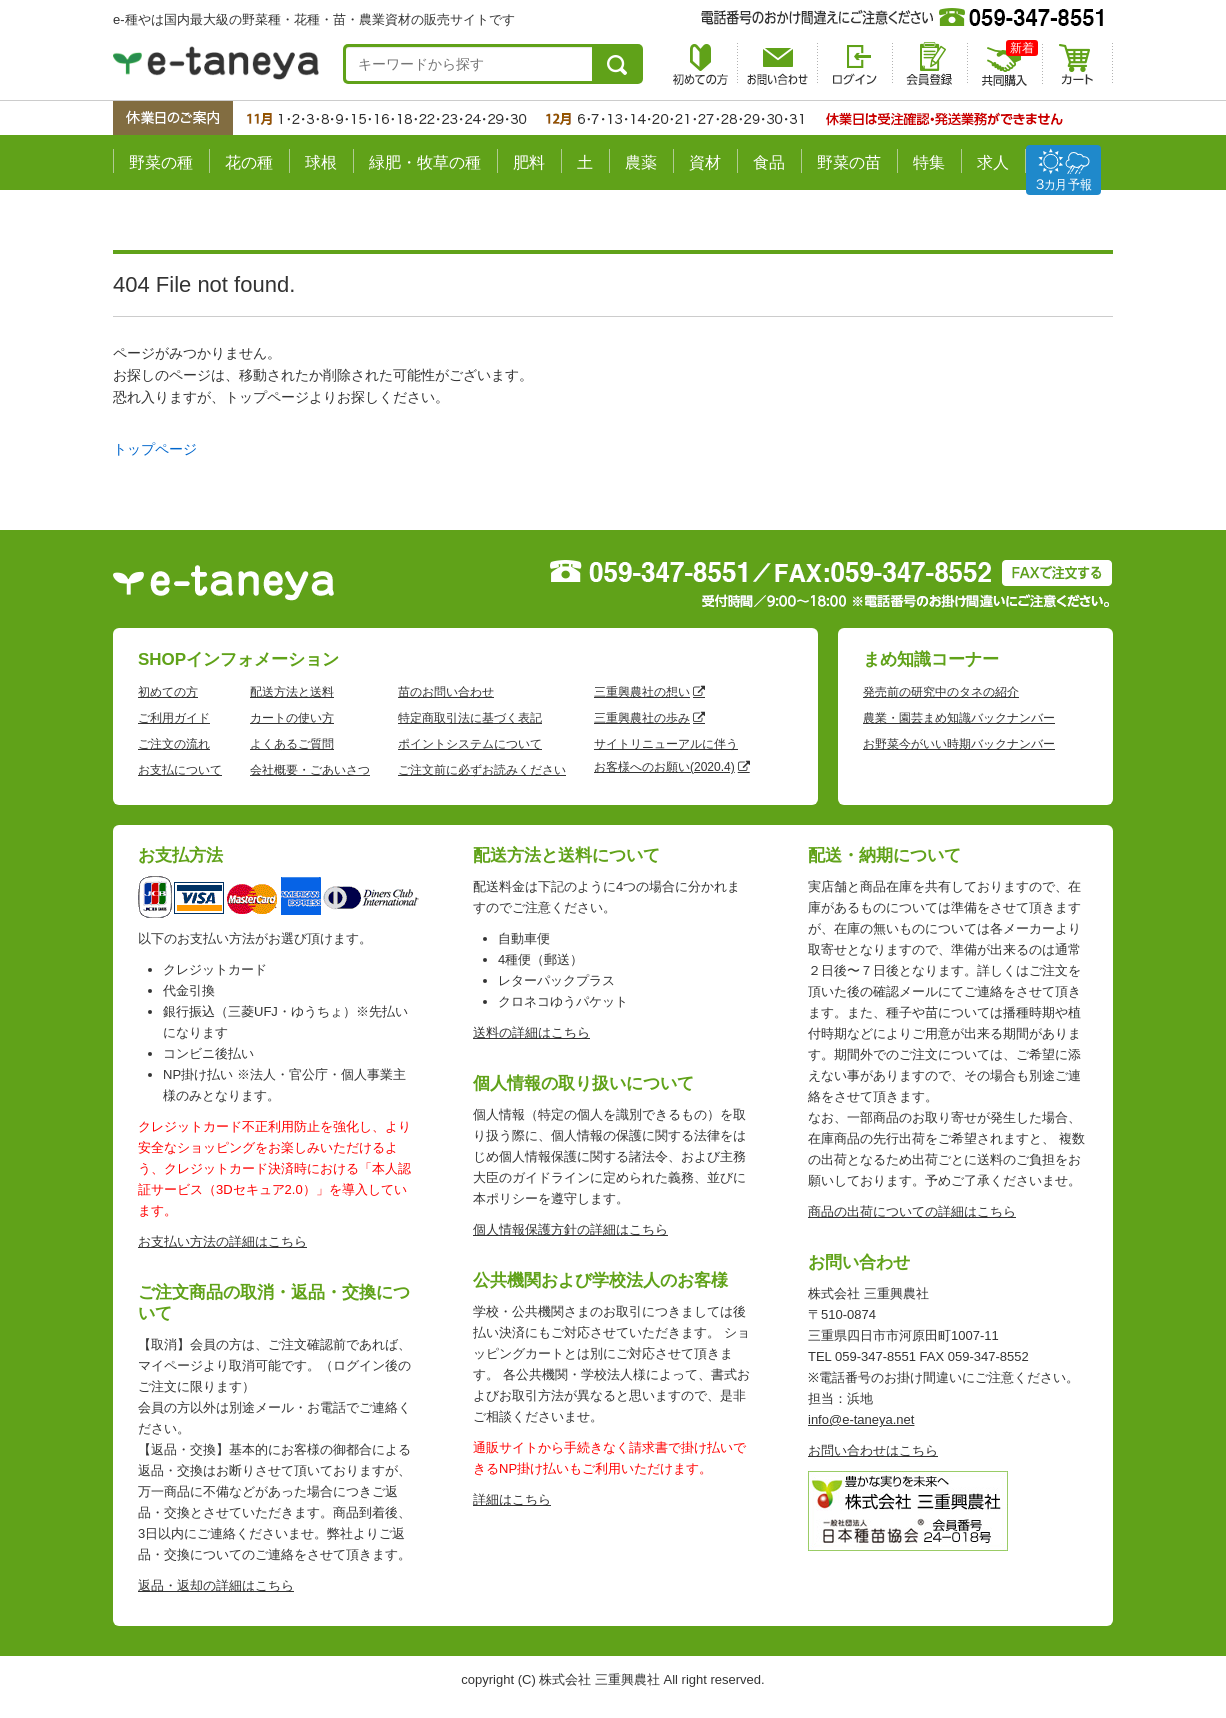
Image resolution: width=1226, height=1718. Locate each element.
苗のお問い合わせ (446, 692)
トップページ (155, 449)
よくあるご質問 (292, 744)
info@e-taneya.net (861, 1419)
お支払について (180, 770)
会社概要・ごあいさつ (310, 770)
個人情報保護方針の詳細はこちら (570, 1229)
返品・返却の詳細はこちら (216, 1585)
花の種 (249, 162)
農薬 (641, 162)
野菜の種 (161, 162)
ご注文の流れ (174, 744)
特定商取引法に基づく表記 (470, 718)
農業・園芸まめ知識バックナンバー (959, 718)
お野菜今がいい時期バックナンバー (959, 744)
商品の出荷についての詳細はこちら (912, 1211)
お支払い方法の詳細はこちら (222, 1241)
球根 (321, 162)
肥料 (529, 162)
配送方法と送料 (292, 692)
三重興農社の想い (642, 692)
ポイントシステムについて (470, 744)
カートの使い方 (292, 718)
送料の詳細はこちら (531, 1032)
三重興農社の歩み (642, 718)
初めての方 (168, 692)
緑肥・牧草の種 (425, 162)
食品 (769, 162)
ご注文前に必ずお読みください (482, 770)
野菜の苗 (849, 162)
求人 (993, 162)
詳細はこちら (512, 1499)
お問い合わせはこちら (873, 1450)
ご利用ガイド (174, 718)
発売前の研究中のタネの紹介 (941, 692)
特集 (929, 162)
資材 (705, 162)
